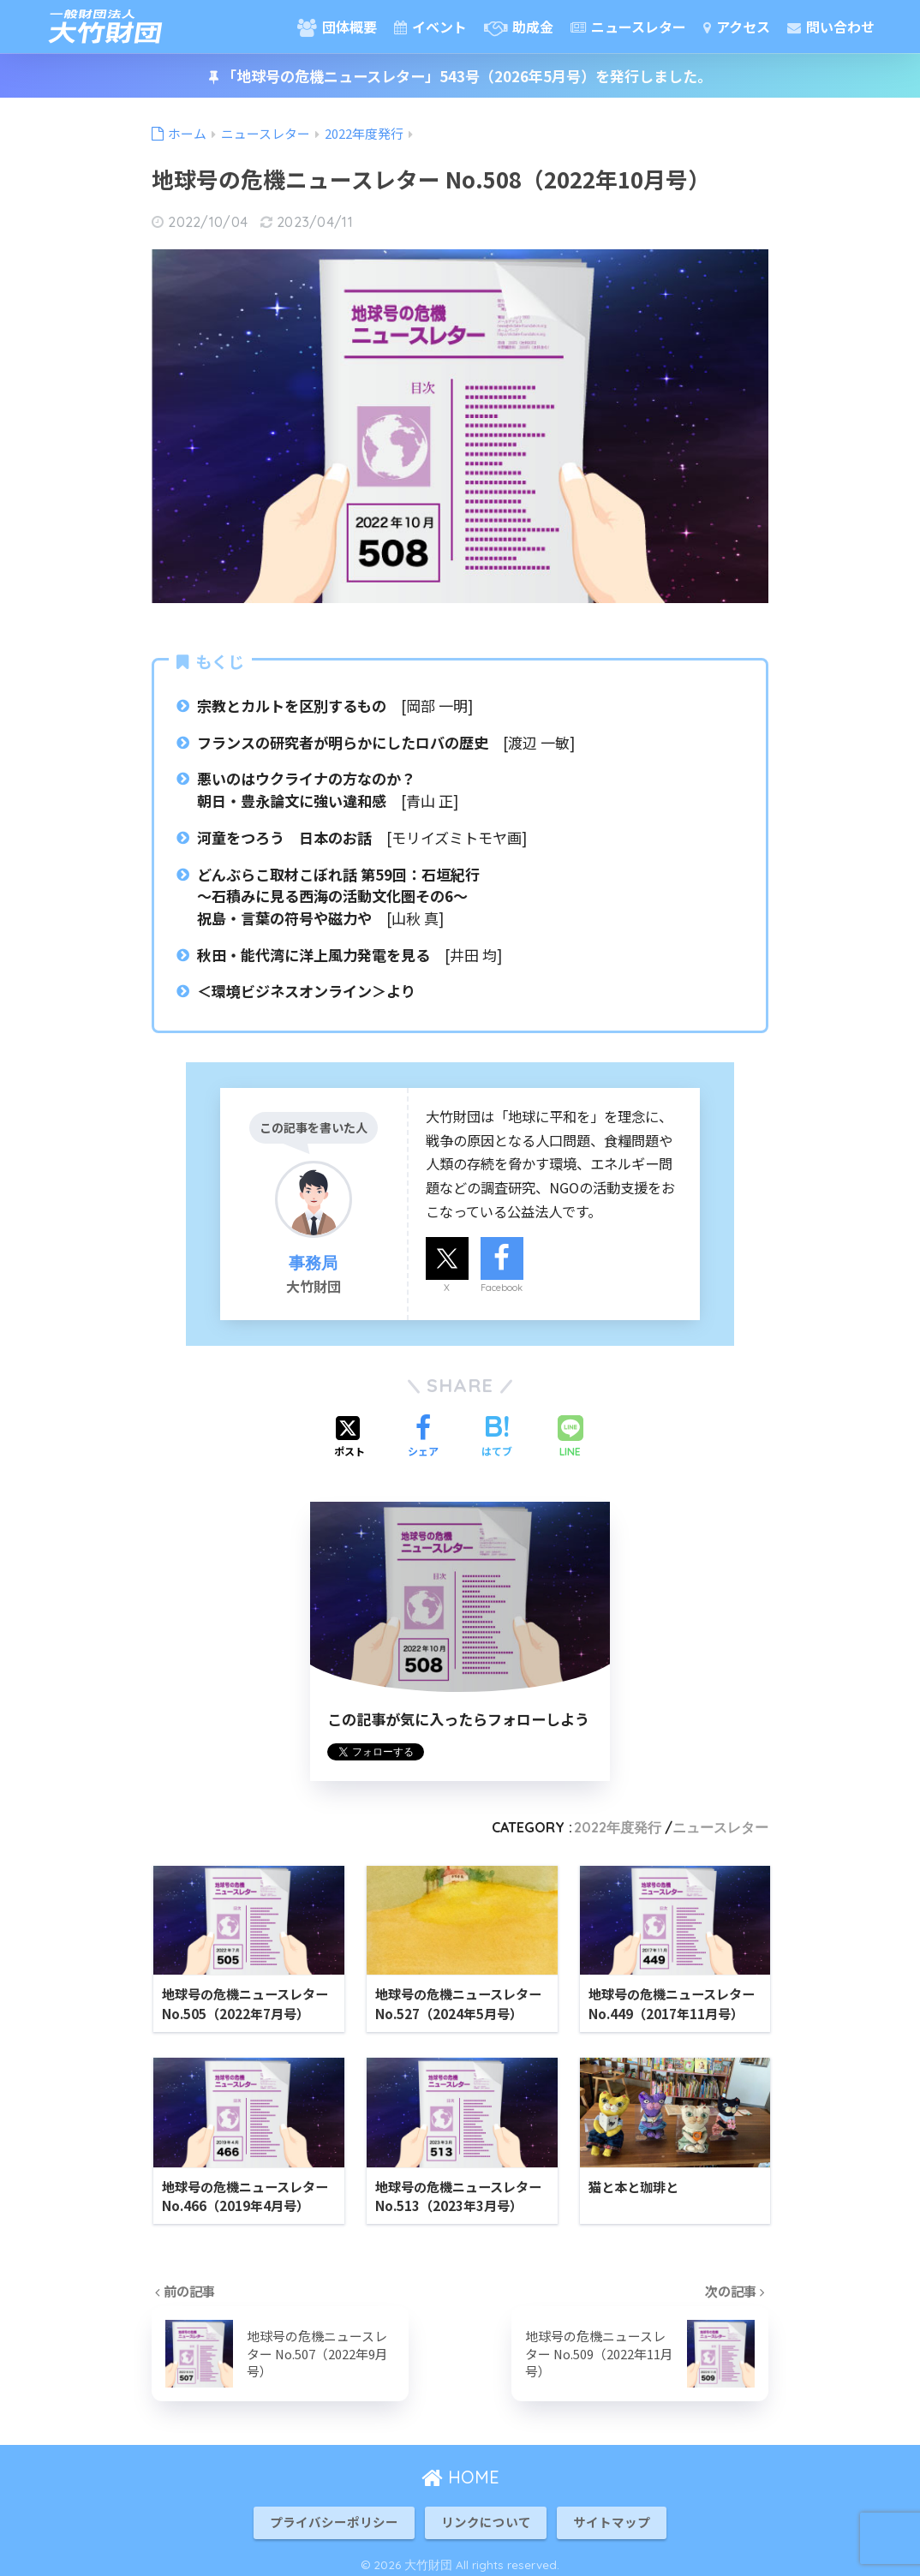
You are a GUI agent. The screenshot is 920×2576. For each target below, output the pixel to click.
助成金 (518, 26)
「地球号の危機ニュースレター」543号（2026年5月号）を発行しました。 (460, 76)
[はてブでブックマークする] (496, 1437)
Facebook (502, 1288)
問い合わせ (831, 26)
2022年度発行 (617, 1827)
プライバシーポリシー (334, 2516)
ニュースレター (628, 26)
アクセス (736, 26)
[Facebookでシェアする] (423, 1437)
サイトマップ (611, 2516)
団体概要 (337, 26)
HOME (460, 2470)
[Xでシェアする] (349, 1437)
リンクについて (486, 2516)
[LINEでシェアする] (570, 1437)
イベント (430, 26)
